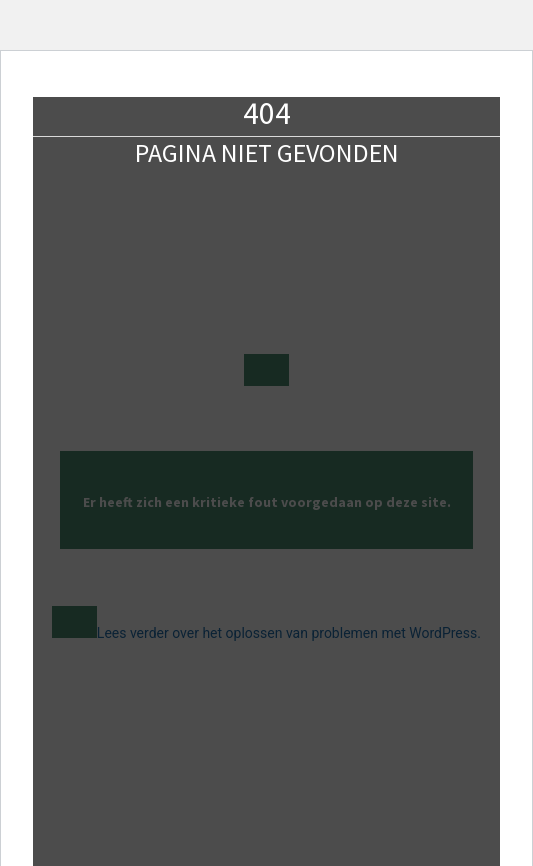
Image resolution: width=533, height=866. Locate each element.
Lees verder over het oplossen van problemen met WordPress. (289, 633)
